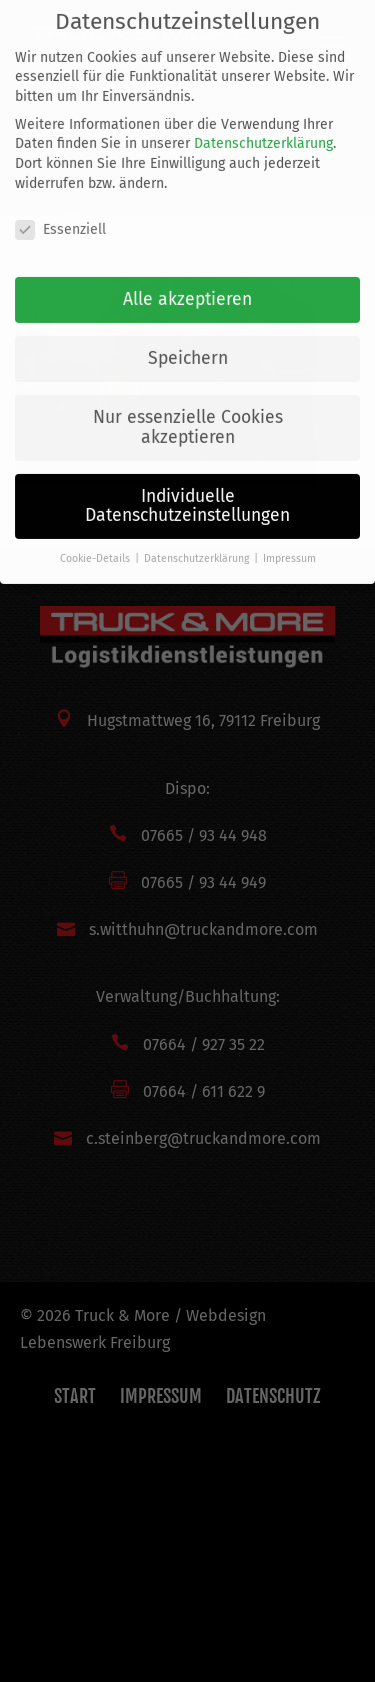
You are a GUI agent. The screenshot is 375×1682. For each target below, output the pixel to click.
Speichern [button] (188, 341)
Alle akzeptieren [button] (187, 282)
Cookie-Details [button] (96, 541)
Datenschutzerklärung (263, 126)
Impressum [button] (289, 541)
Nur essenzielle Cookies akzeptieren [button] (188, 410)
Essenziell (60, 211)
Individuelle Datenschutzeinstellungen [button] (187, 489)
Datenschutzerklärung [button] (198, 541)
